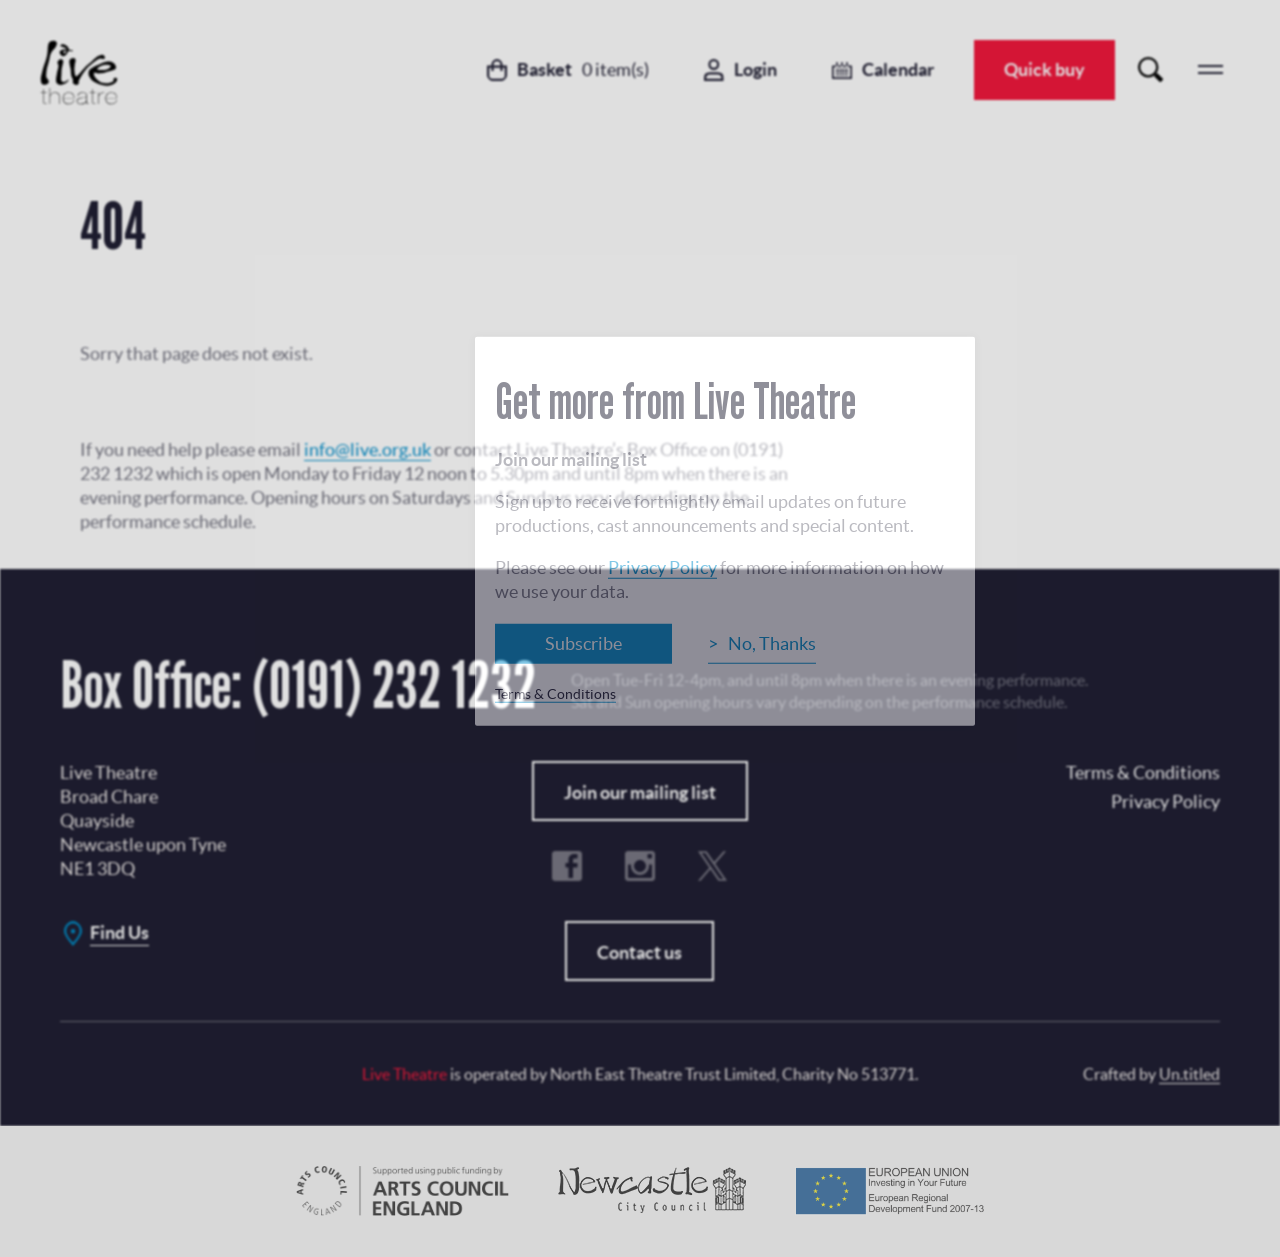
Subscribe (583, 643)
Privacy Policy (662, 567)
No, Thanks (772, 643)
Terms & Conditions (555, 694)
